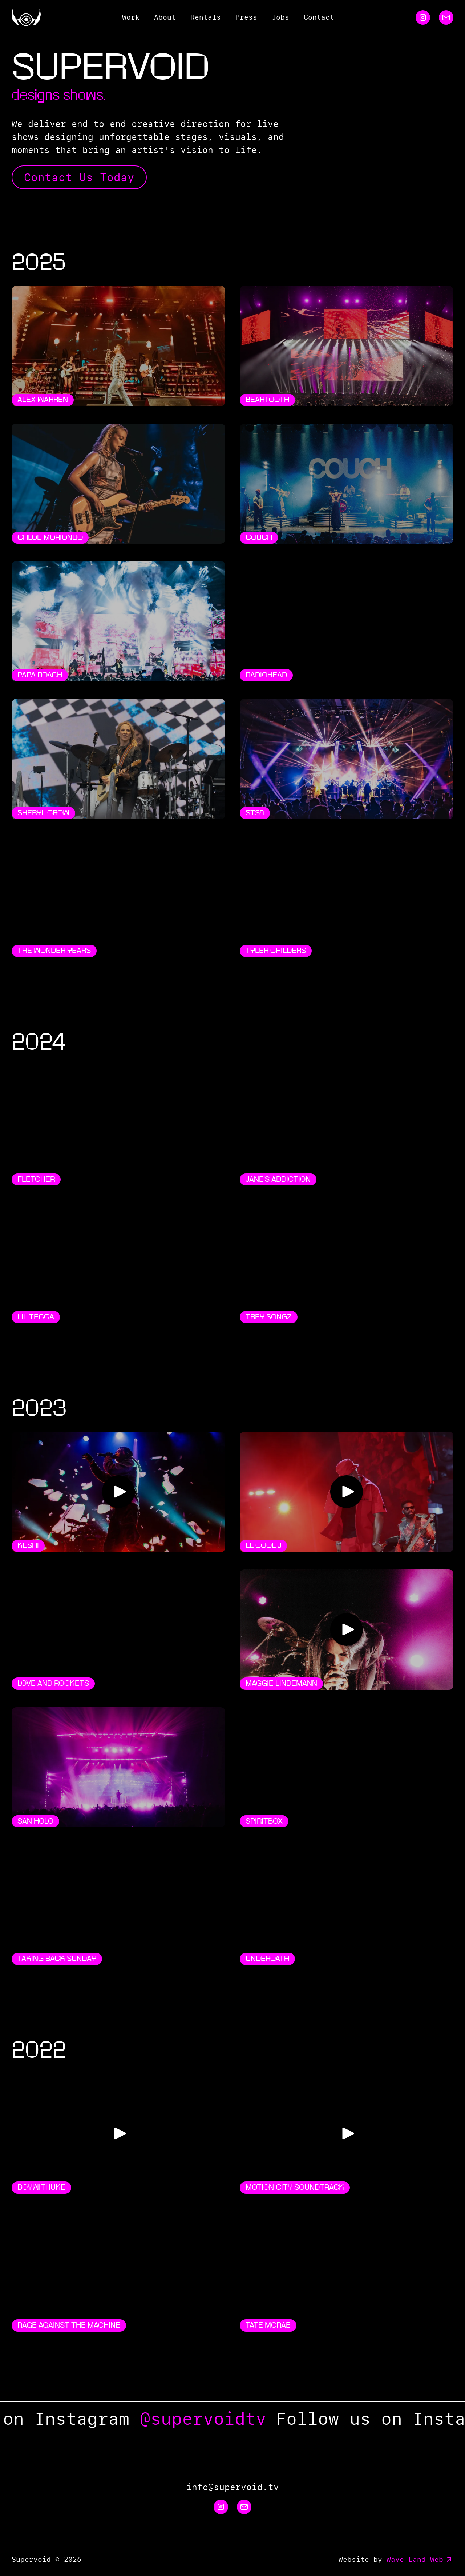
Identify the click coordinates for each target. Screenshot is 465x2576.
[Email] (446, 17)
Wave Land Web (420, 2559)
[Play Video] (118, 1491)
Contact (319, 17)
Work (131, 17)
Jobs (280, 17)
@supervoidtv (214, 2418)
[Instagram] (423, 17)
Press (246, 17)
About (165, 17)
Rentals (205, 17)
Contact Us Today (79, 177)
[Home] (26, 17)
